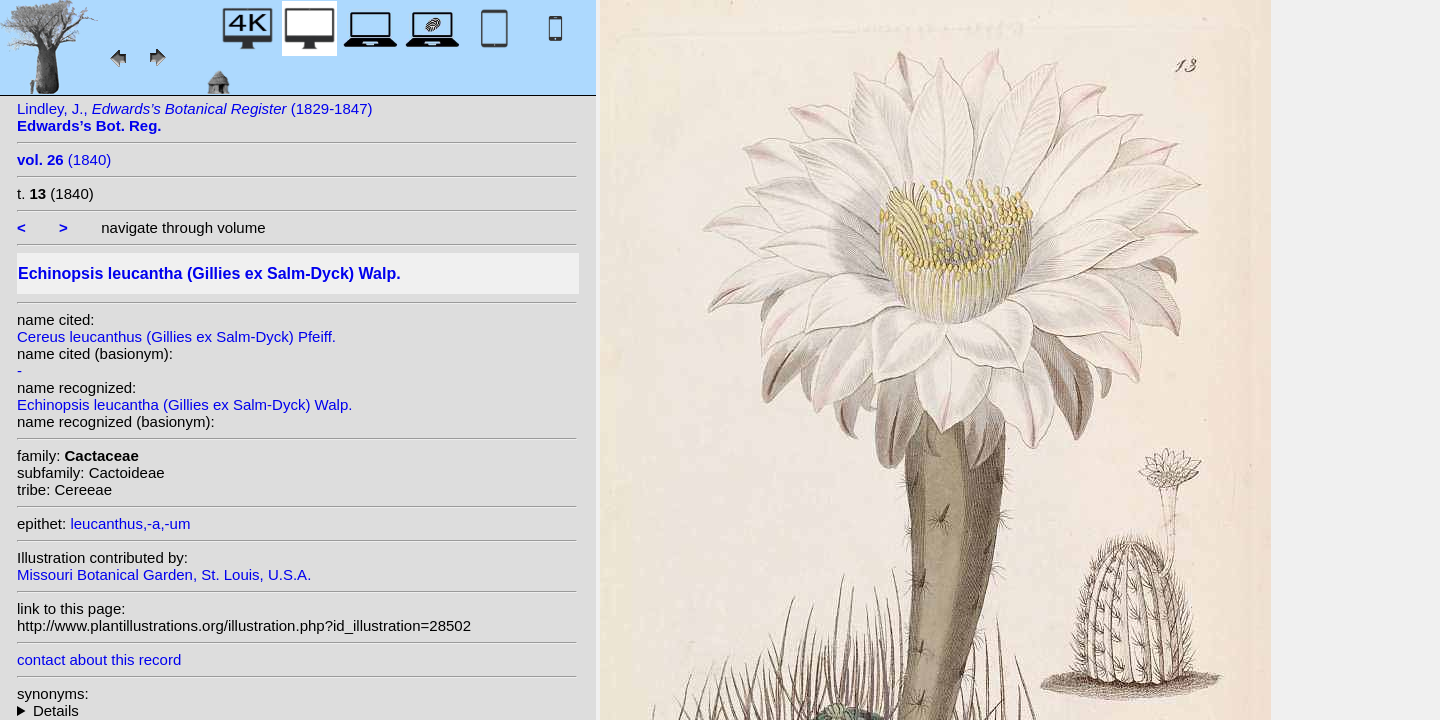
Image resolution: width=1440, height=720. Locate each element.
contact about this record (99, 659)
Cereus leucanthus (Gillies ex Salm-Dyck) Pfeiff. (176, 336)
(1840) (64, 159)
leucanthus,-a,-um (130, 523)
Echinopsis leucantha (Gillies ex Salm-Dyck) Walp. (184, 404)
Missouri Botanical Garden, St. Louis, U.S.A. (164, 574)
